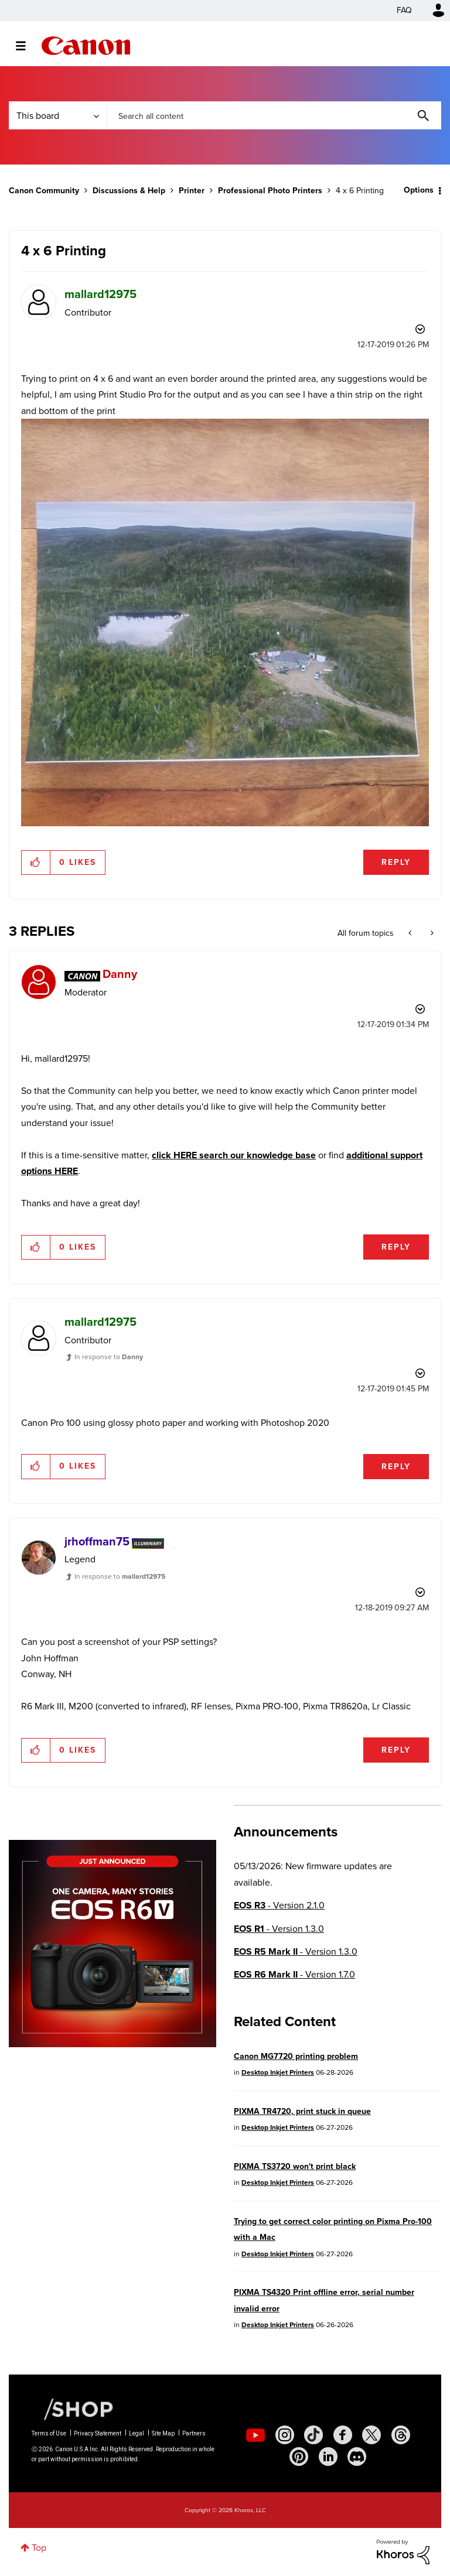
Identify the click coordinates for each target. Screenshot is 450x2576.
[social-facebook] (342, 2435)
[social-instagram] (284, 2435)
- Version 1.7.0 (294, 1974)
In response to (108, 1357)
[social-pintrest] (298, 2456)
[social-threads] (400, 2435)
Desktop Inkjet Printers (277, 2072)
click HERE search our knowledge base (234, 1155)
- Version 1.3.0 (279, 1928)
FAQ (404, 10)
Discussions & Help (129, 190)
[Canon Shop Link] (73, 2408)
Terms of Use (49, 2433)
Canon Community (86, 46)
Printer (191, 190)
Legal (136, 2433)
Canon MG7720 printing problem (296, 2056)
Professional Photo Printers (270, 190)
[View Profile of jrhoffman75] (96, 1541)
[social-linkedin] (328, 2456)
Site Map (163, 2433)
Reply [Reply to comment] (396, 1247)
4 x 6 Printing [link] (360, 190)
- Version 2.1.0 (279, 1905)
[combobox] (273, 115)
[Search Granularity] (57, 115)
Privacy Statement (97, 2433)
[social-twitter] (371, 2435)
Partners (194, 2433)
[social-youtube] (255, 2435)
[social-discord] (356, 2456)
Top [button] (39, 2547)
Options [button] (419, 190)
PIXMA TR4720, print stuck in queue (302, 2111)
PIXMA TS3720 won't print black (295, 2166)
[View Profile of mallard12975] (100, 294)
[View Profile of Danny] (120, 974)
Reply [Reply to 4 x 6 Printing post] (396, 862)
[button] (36, 862)
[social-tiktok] (313, 2435)
